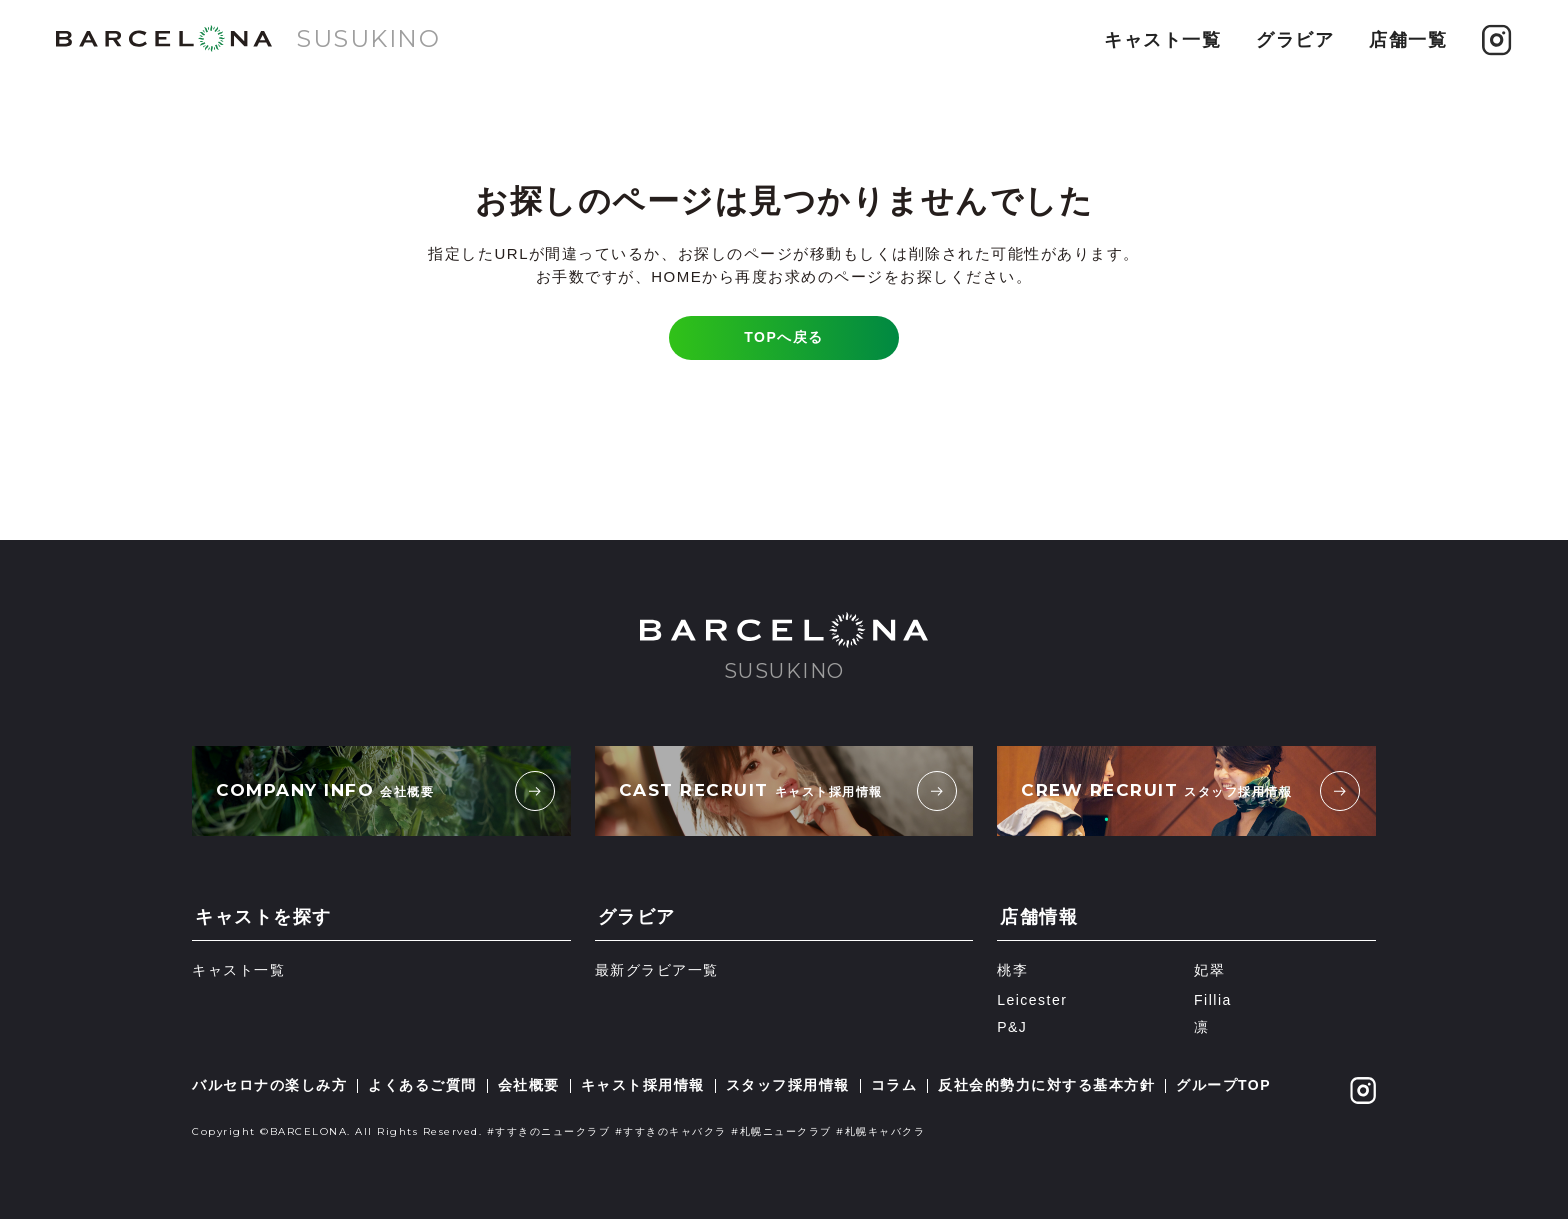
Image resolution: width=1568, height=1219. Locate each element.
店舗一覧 (1408, 40)
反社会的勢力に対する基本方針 (1046, 1085)
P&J (1012, 1027)
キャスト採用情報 (643, 1085)
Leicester (1032, 1000)
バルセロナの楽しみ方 (269, 1085)
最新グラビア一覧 (657, 970)
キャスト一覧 (1162, 40)
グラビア (1295, 40)
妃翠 (1209, 970)
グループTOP (1223, 1085)
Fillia (1213, 1000)
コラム (894, 1085)
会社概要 (529, 1085)
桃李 (1012, 970)
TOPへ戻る (784, 337)
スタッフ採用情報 (788, 1085)
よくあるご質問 (422, 1085)
